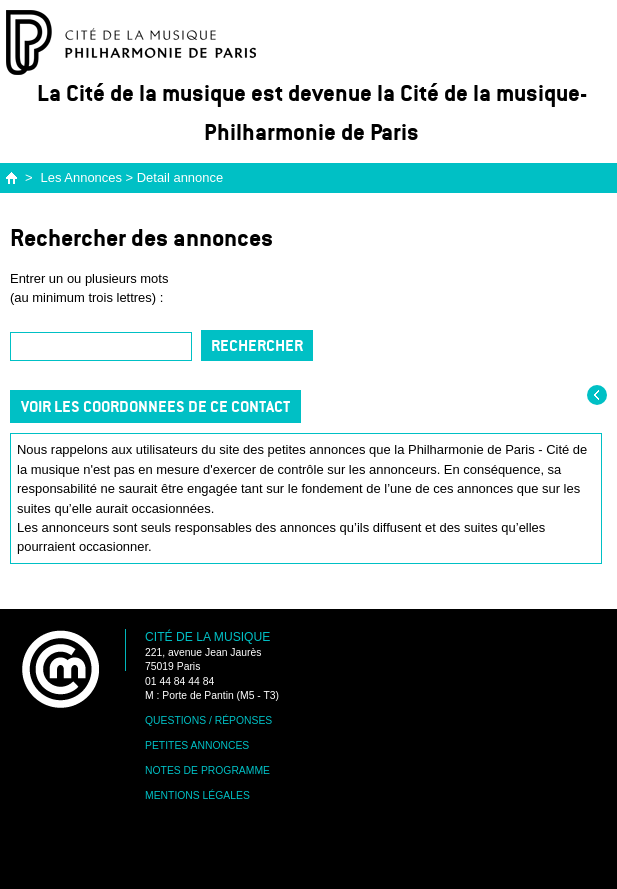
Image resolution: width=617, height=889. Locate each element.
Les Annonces (81, 177)
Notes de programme (207, 770)
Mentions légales (197, 795)
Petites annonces (197, 745)
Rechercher (257, 345)
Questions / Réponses (208, 720)
